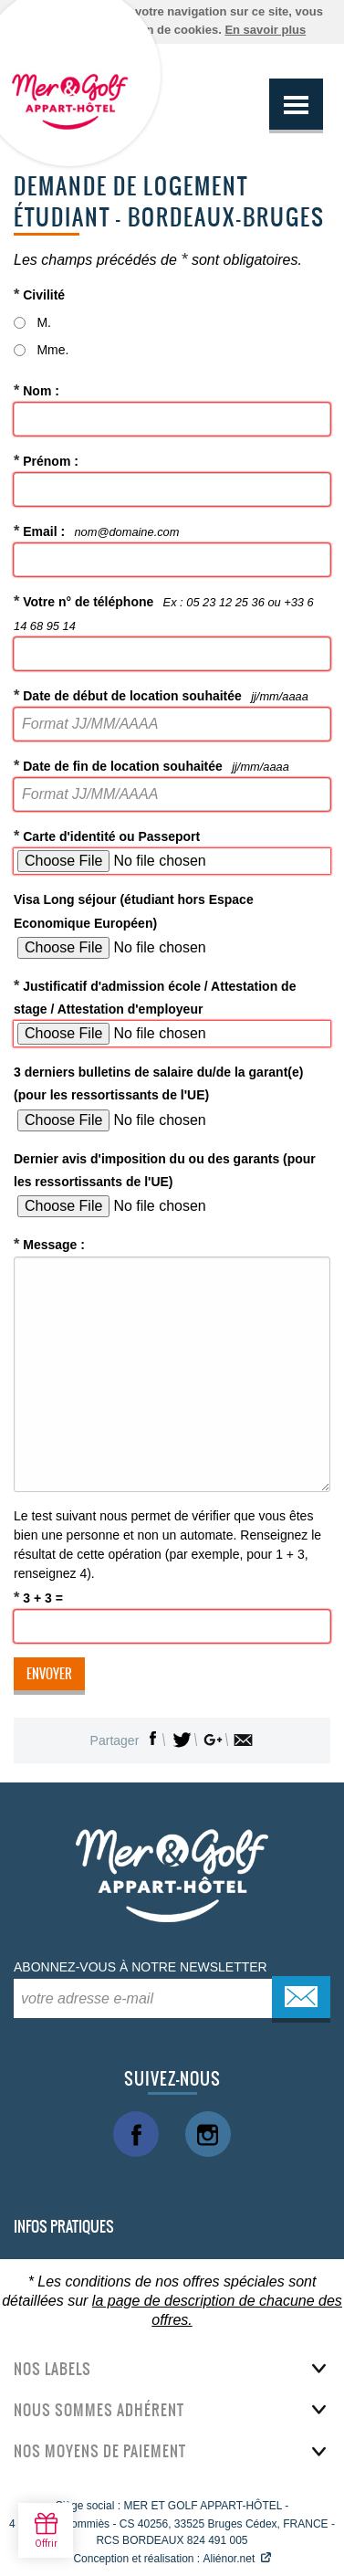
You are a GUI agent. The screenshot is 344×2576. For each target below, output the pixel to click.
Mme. (52, 349)
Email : (96, 530)
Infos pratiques (64, 2226)
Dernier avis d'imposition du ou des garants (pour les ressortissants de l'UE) (165, 1170)
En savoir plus (265, 30)
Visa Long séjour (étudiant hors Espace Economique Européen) (134, 911)
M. (43, 322)
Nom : (36, 390)
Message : (49, 1243)
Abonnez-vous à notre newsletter (140, 1967)
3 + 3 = (38, 1597)
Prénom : (46, 460)
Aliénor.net (229, 2558)
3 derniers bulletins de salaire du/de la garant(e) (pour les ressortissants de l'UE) (158, 1083)
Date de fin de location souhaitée (151, 765)
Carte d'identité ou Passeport (107, 835)
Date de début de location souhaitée (161, 695)
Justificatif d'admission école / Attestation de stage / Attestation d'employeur (155, 996)
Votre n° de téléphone (164, 612)
